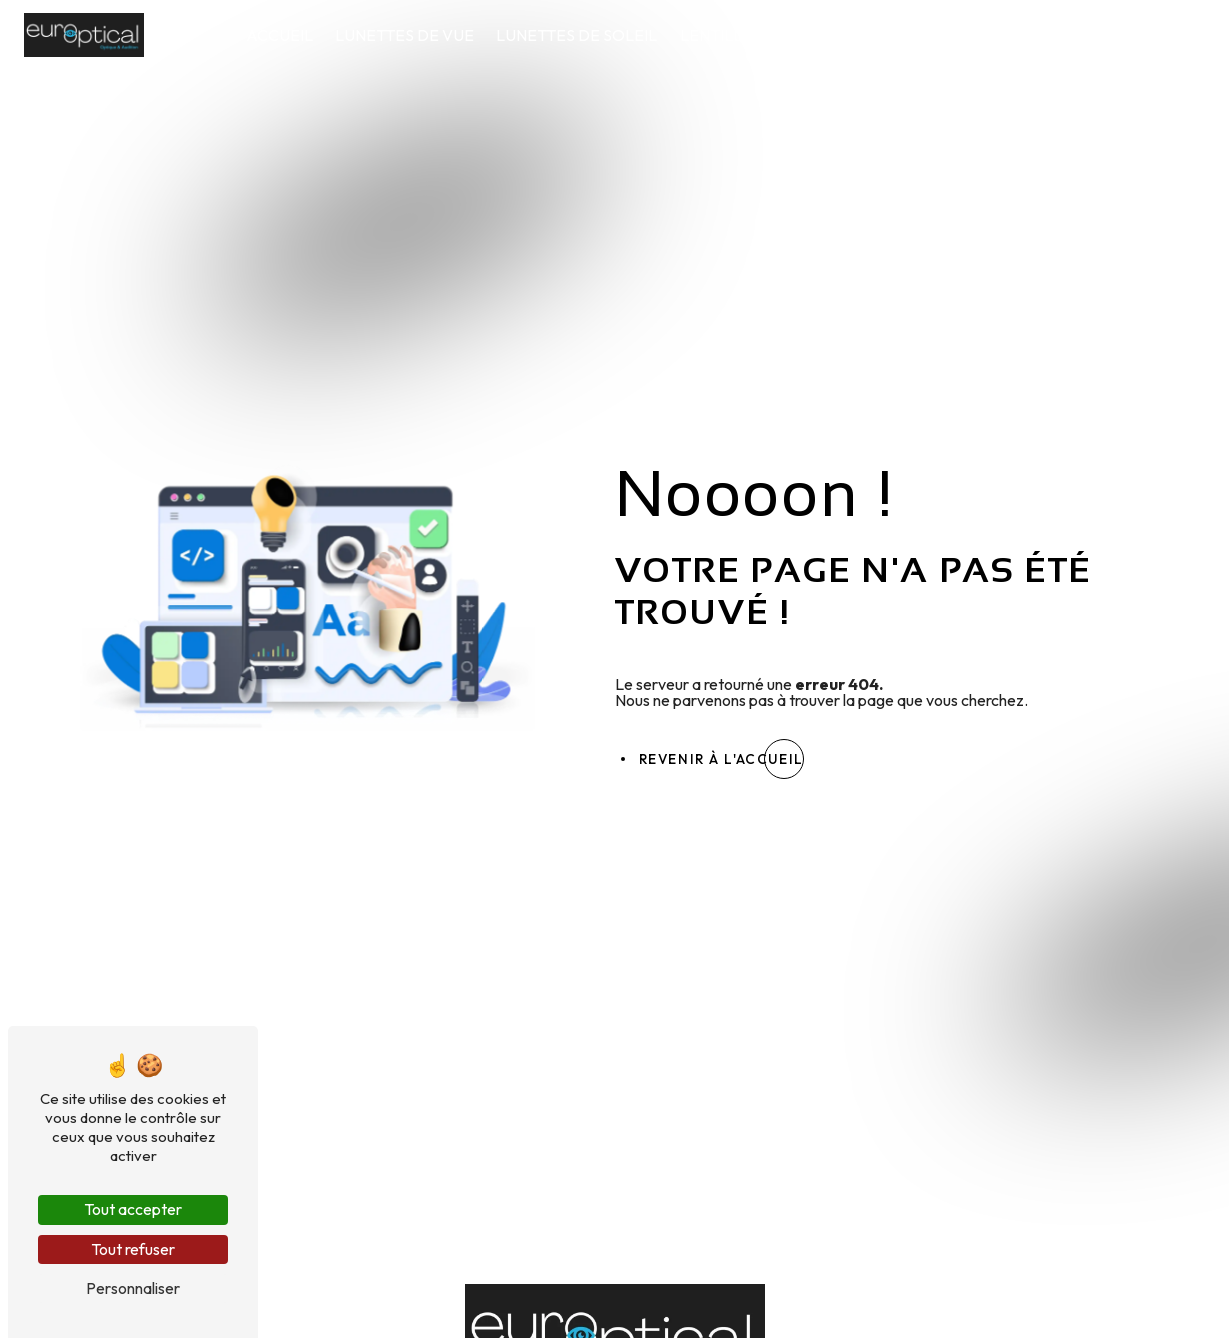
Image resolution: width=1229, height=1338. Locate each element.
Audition (924, 35)
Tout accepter (133, 1209)
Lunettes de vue (404, 35)
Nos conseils (1041, 35)
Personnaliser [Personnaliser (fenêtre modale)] (133, 1288)
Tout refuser (133, 1249)
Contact (1156, 35)
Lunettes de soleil (577, 35)
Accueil (279, 35)
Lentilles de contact (772, 35)
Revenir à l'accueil (721, 759)
